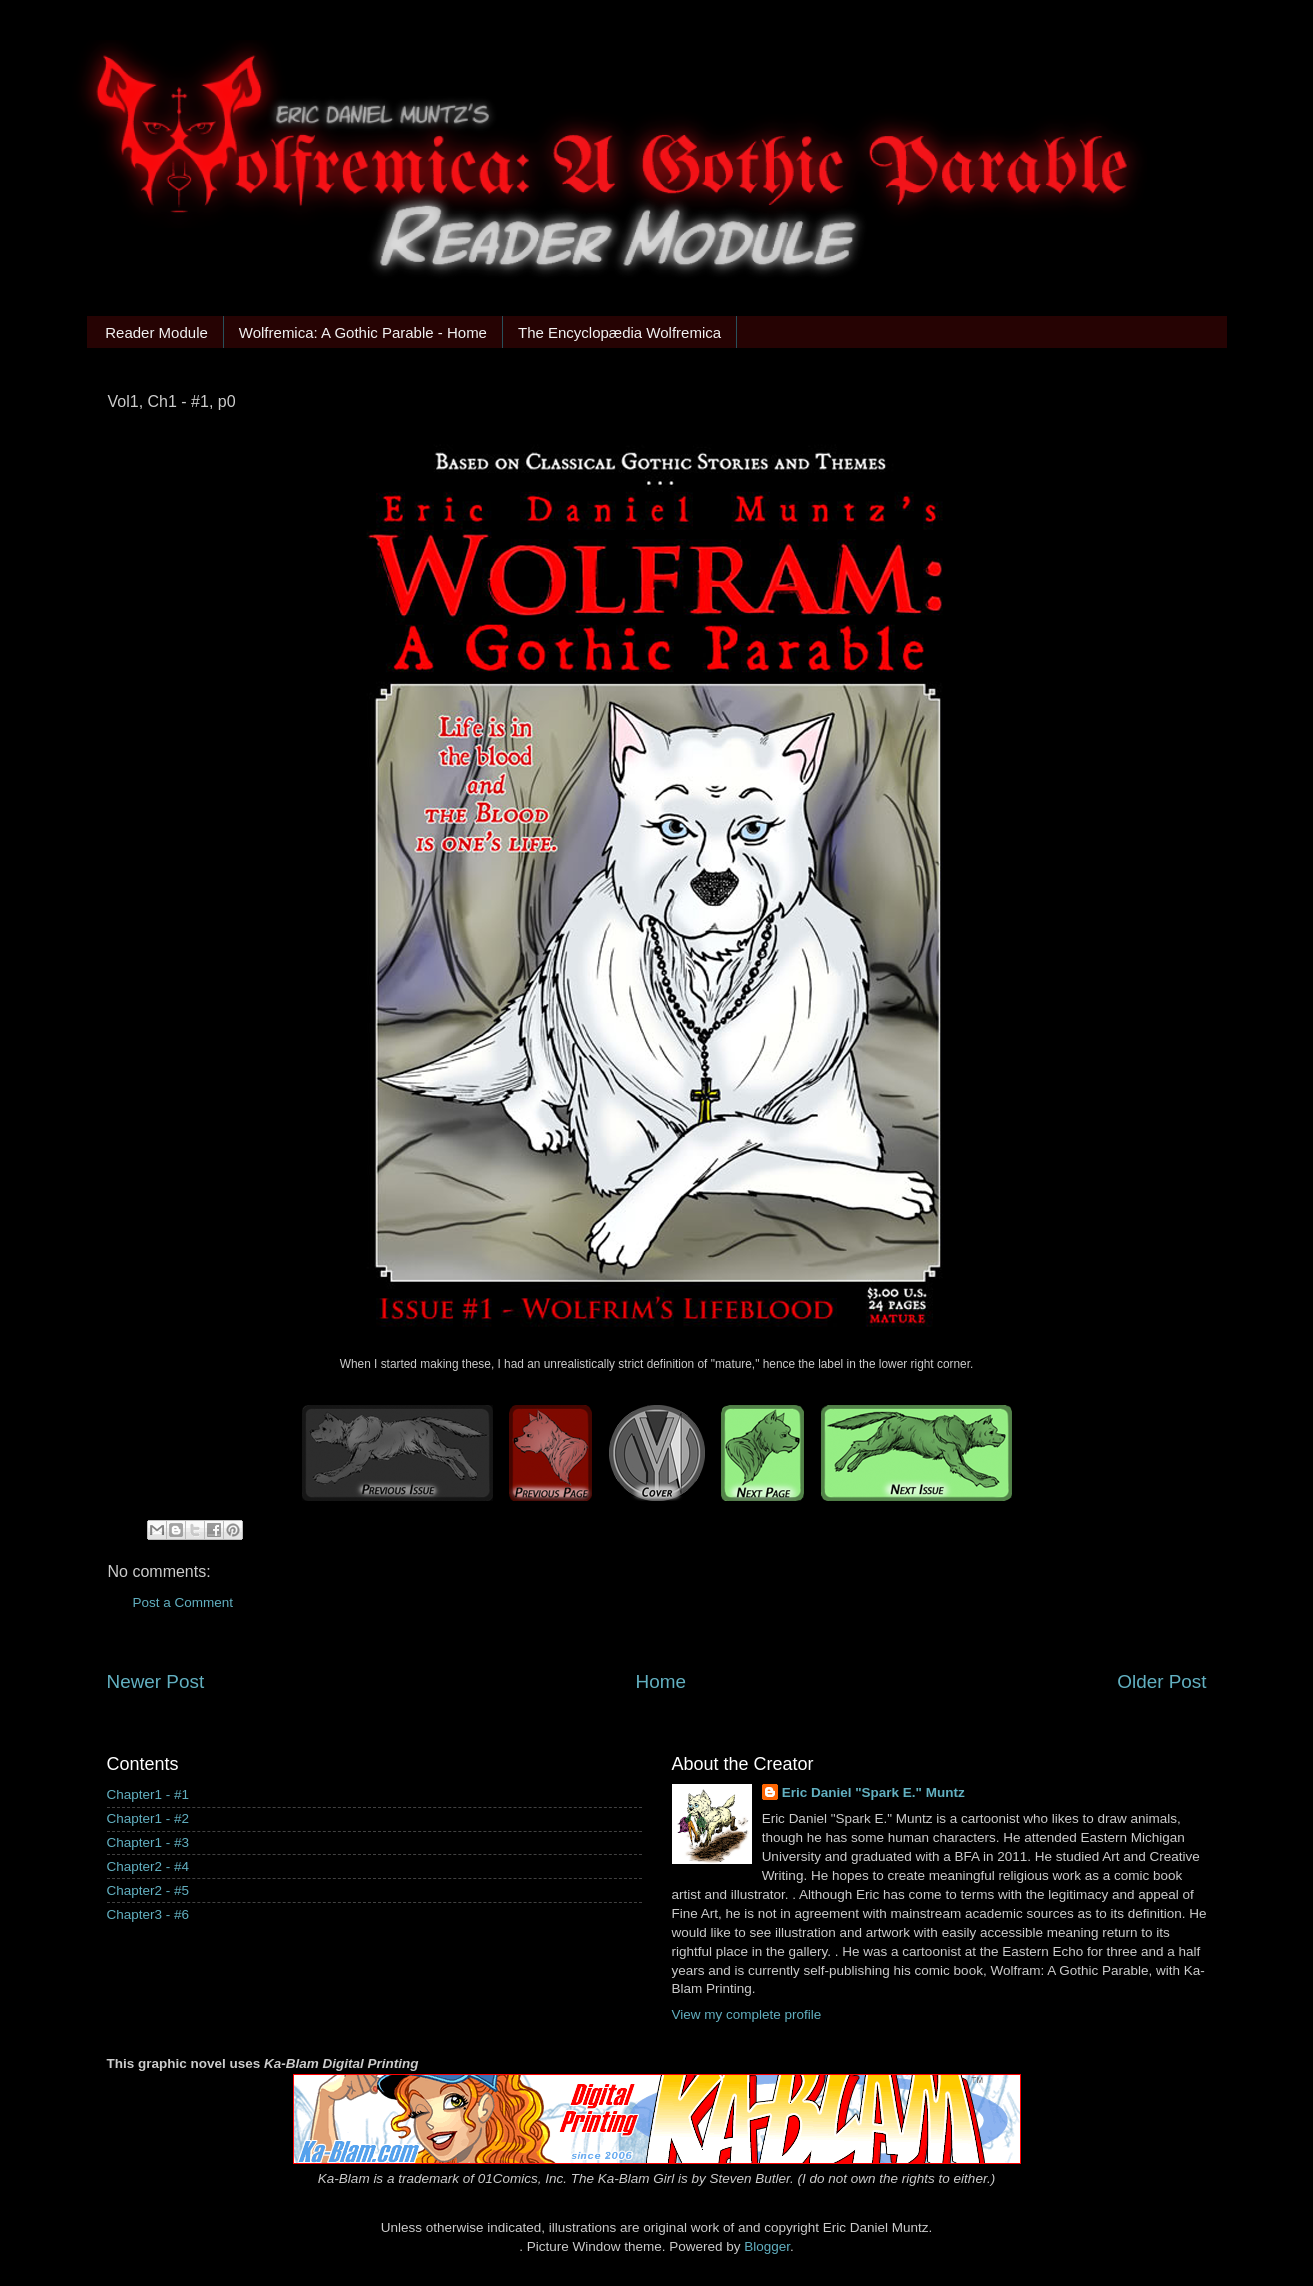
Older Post (1161, 1681)
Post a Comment (183, 1602)
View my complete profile (747, 2014)
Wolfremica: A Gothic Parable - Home (363, 332)
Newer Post (156, 1681)
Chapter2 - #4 (148, 1866)
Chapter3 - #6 (148, 1914)
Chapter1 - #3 (148, 1842)
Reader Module (156, 332)
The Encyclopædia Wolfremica (619, 332)
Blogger (767, 2246)
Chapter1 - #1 (148, 1794)
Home (661, 1681)
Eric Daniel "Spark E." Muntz (873, 1792)
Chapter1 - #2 (148, 1818)
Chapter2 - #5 (148, 1890)
